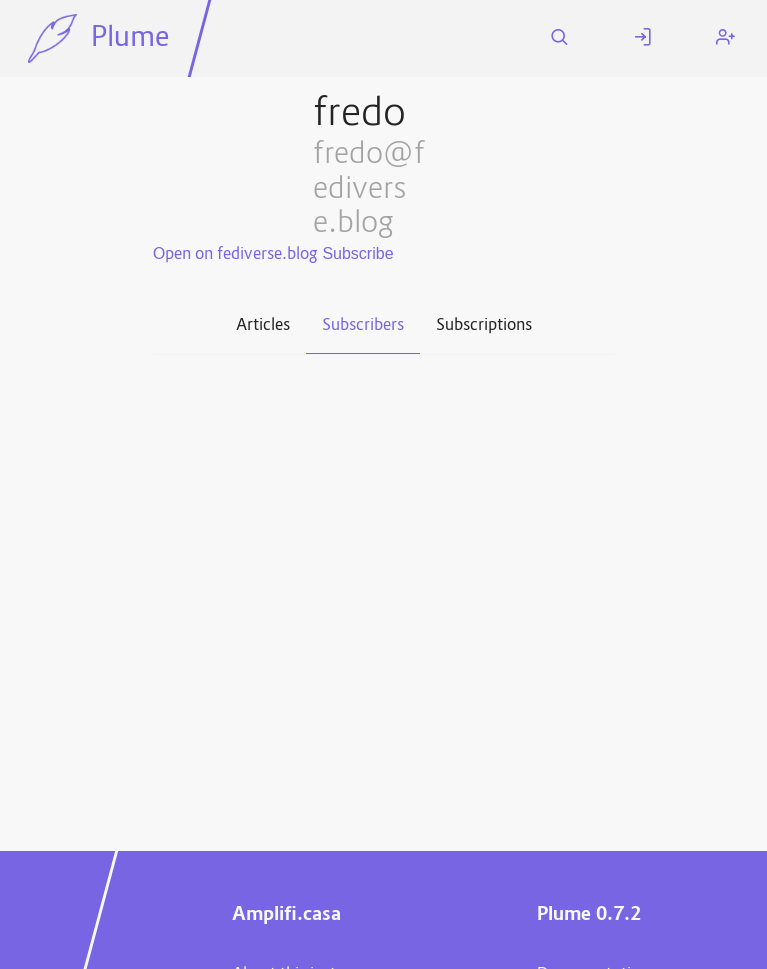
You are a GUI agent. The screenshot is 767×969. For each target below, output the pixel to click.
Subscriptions (484, 326)
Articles (263, 326)
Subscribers (363, 326)
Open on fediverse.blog (235, 255)
